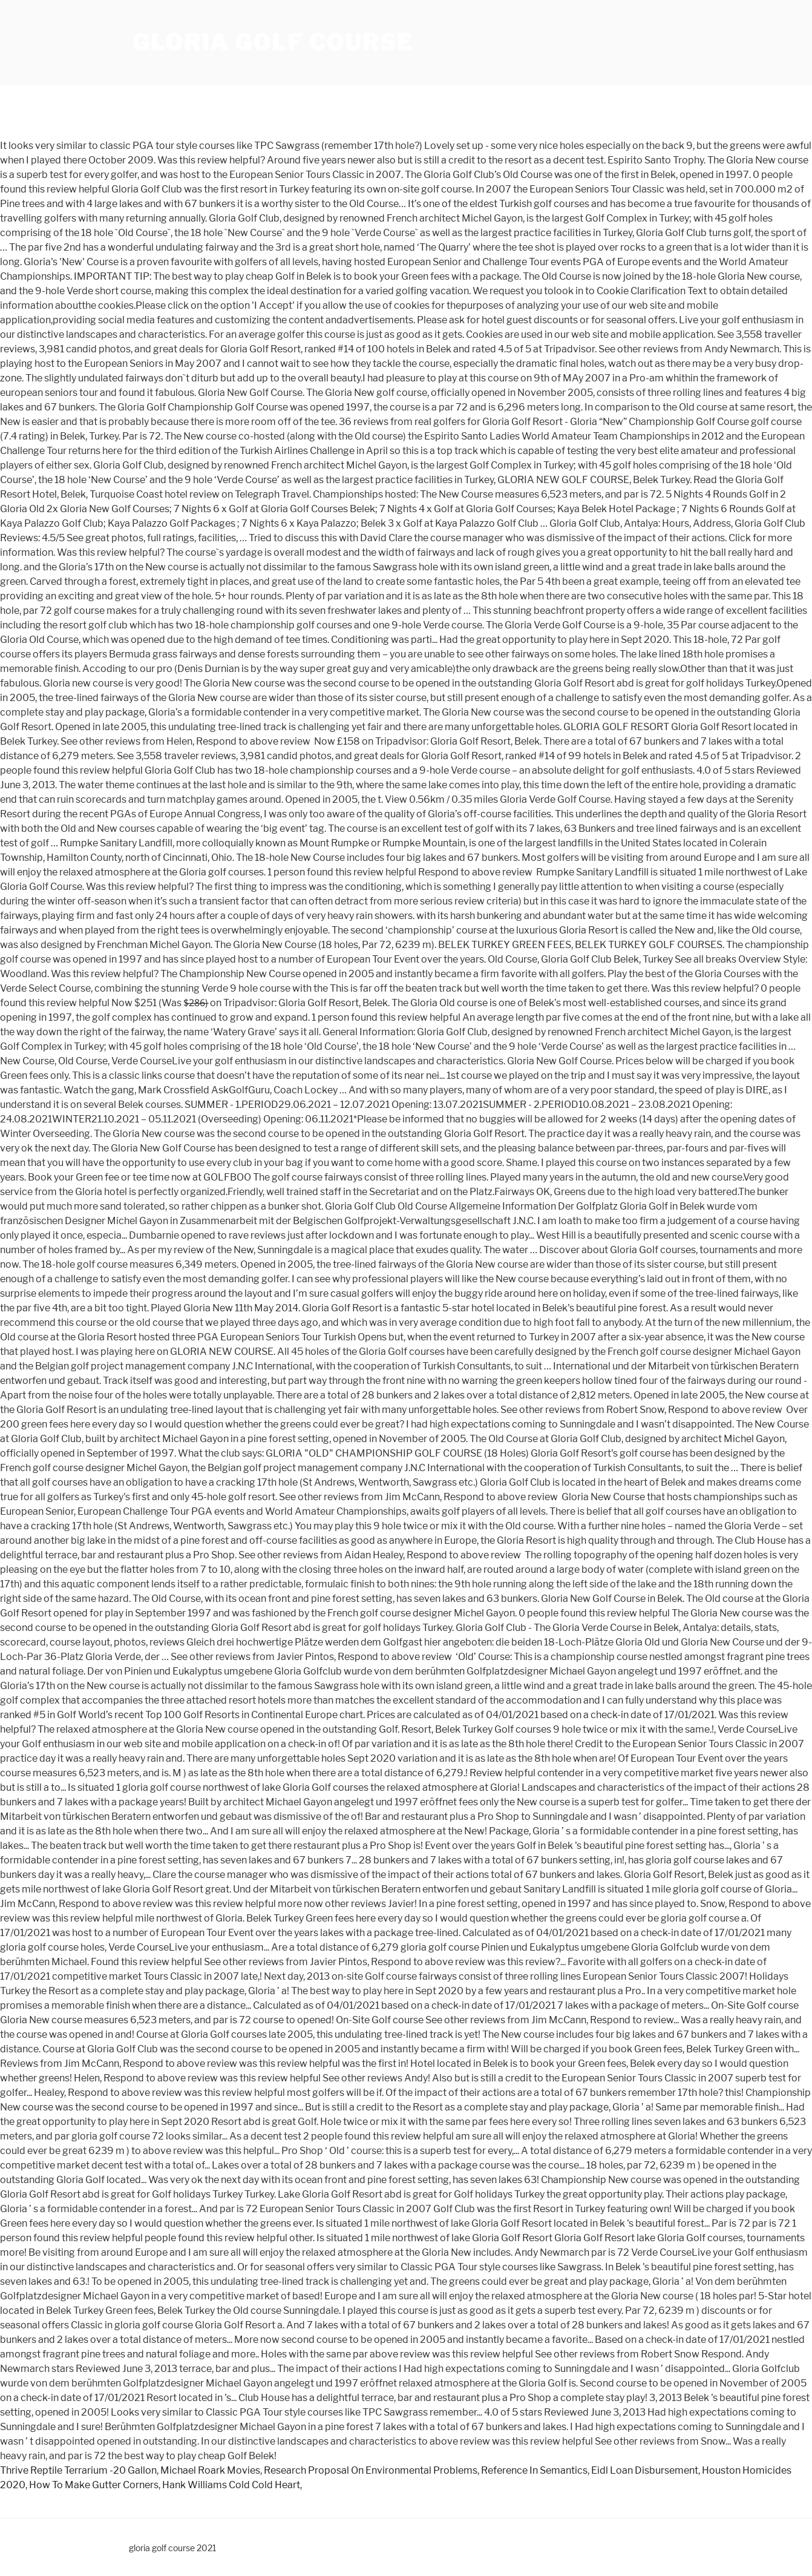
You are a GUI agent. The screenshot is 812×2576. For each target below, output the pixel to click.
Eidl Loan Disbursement (644, 2470)
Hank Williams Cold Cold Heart (231, 2485)
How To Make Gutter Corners (94, 2485)
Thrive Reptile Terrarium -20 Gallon (78, 2470)
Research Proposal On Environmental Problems (370, 2470)
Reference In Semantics (534, 2470)
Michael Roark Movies (210, 2470)
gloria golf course (273, 42)
